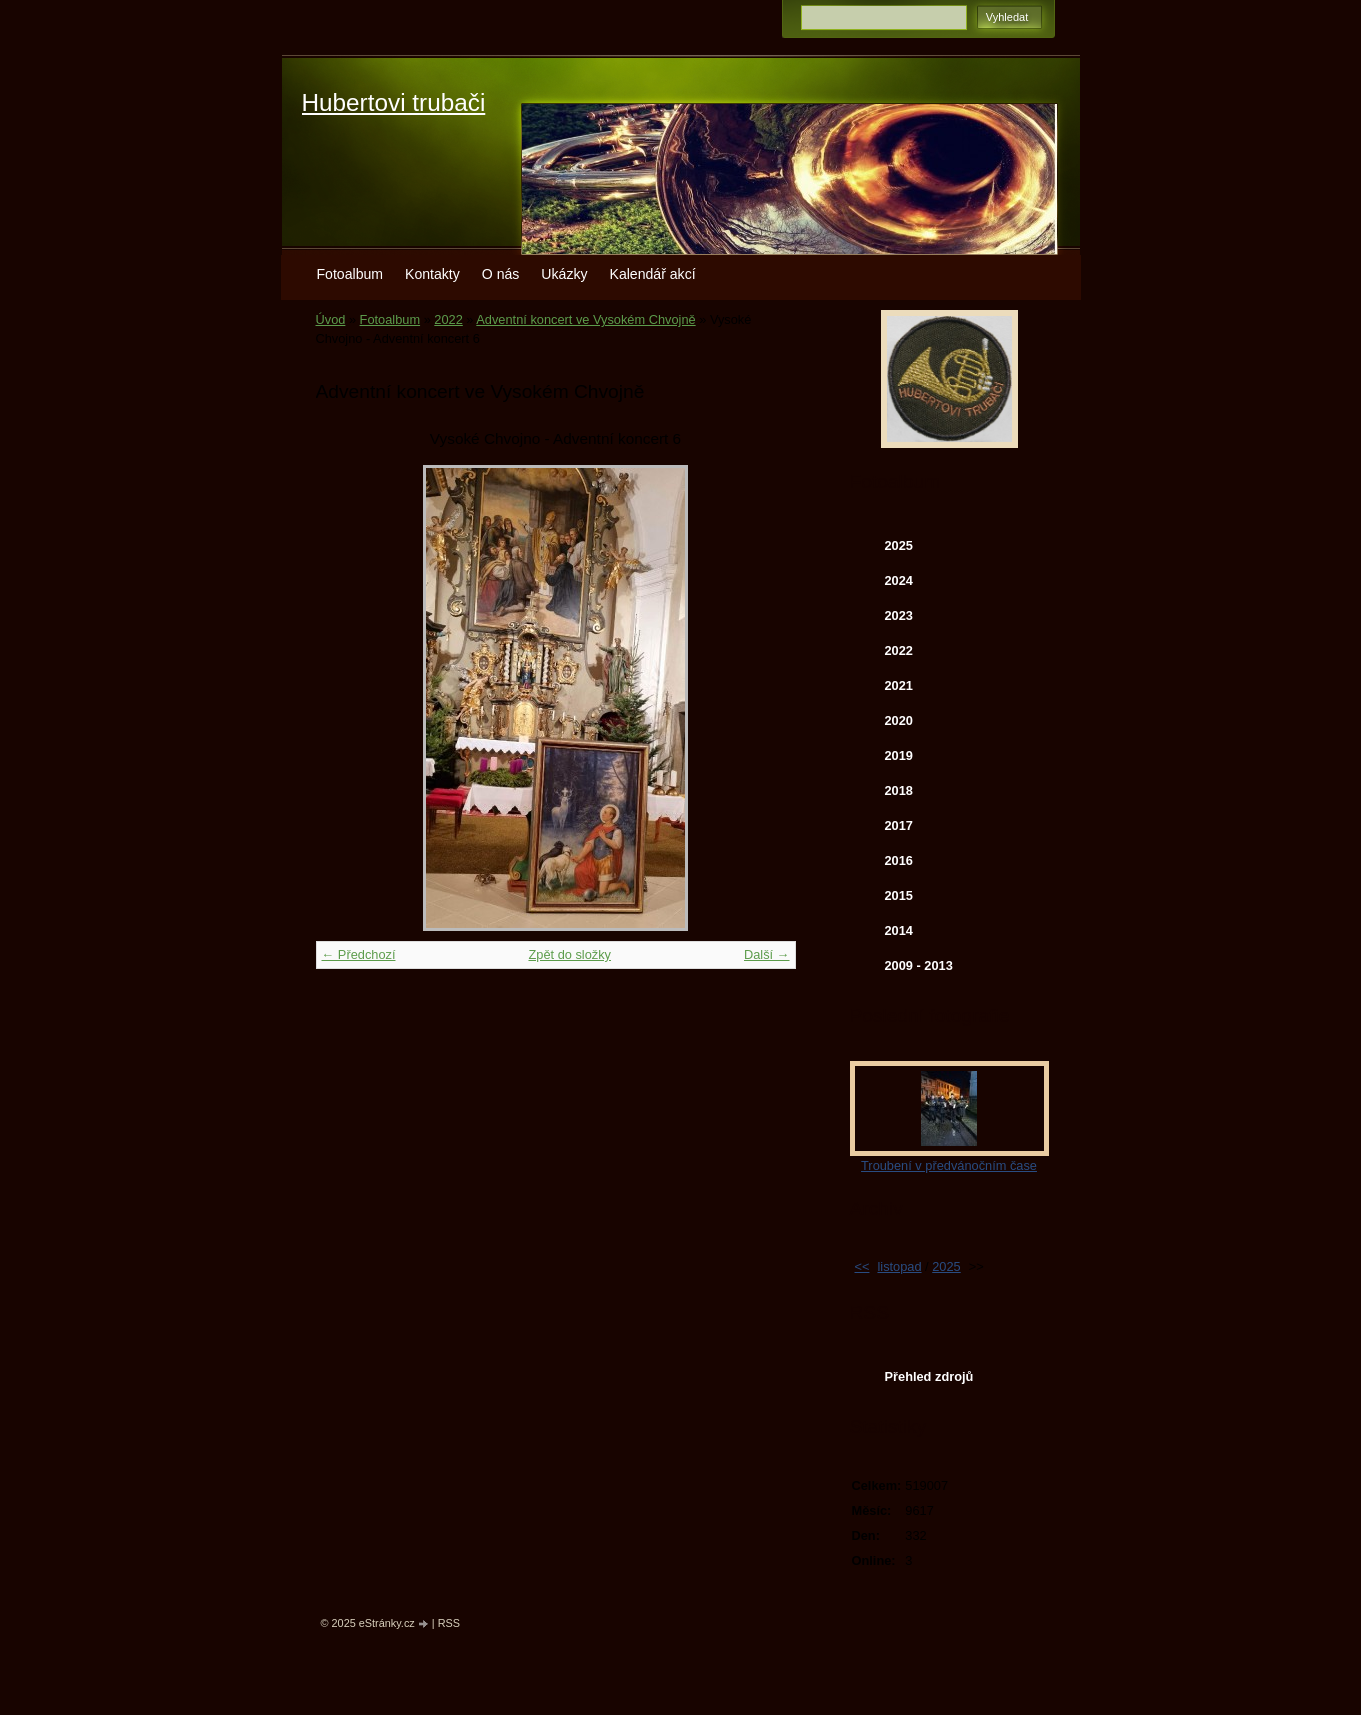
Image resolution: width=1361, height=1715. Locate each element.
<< (862, 1266)
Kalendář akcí (653, 274)
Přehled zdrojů (929, 1376)
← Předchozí (359, 954)
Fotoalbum (350, 274)
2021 (899, 685)
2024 (899, 580)
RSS (449, 1623)
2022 (448, 319)
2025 (899, 545)
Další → (767, 954)
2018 (899, 790)
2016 (899, 860)
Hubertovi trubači (394, 102)
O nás (501, 274)
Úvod (331, 319)
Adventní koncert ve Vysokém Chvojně (585, 319)
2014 (899, 930)
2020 (899, 720)
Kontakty (432, 274)
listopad (899, 1266)
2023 (899, 615)
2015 (899, 895)
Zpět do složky (569, 954)
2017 (899, 825)
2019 (899, 755)
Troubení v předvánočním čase (949, 1165)
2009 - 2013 (919, 965)
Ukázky (564, 274)
